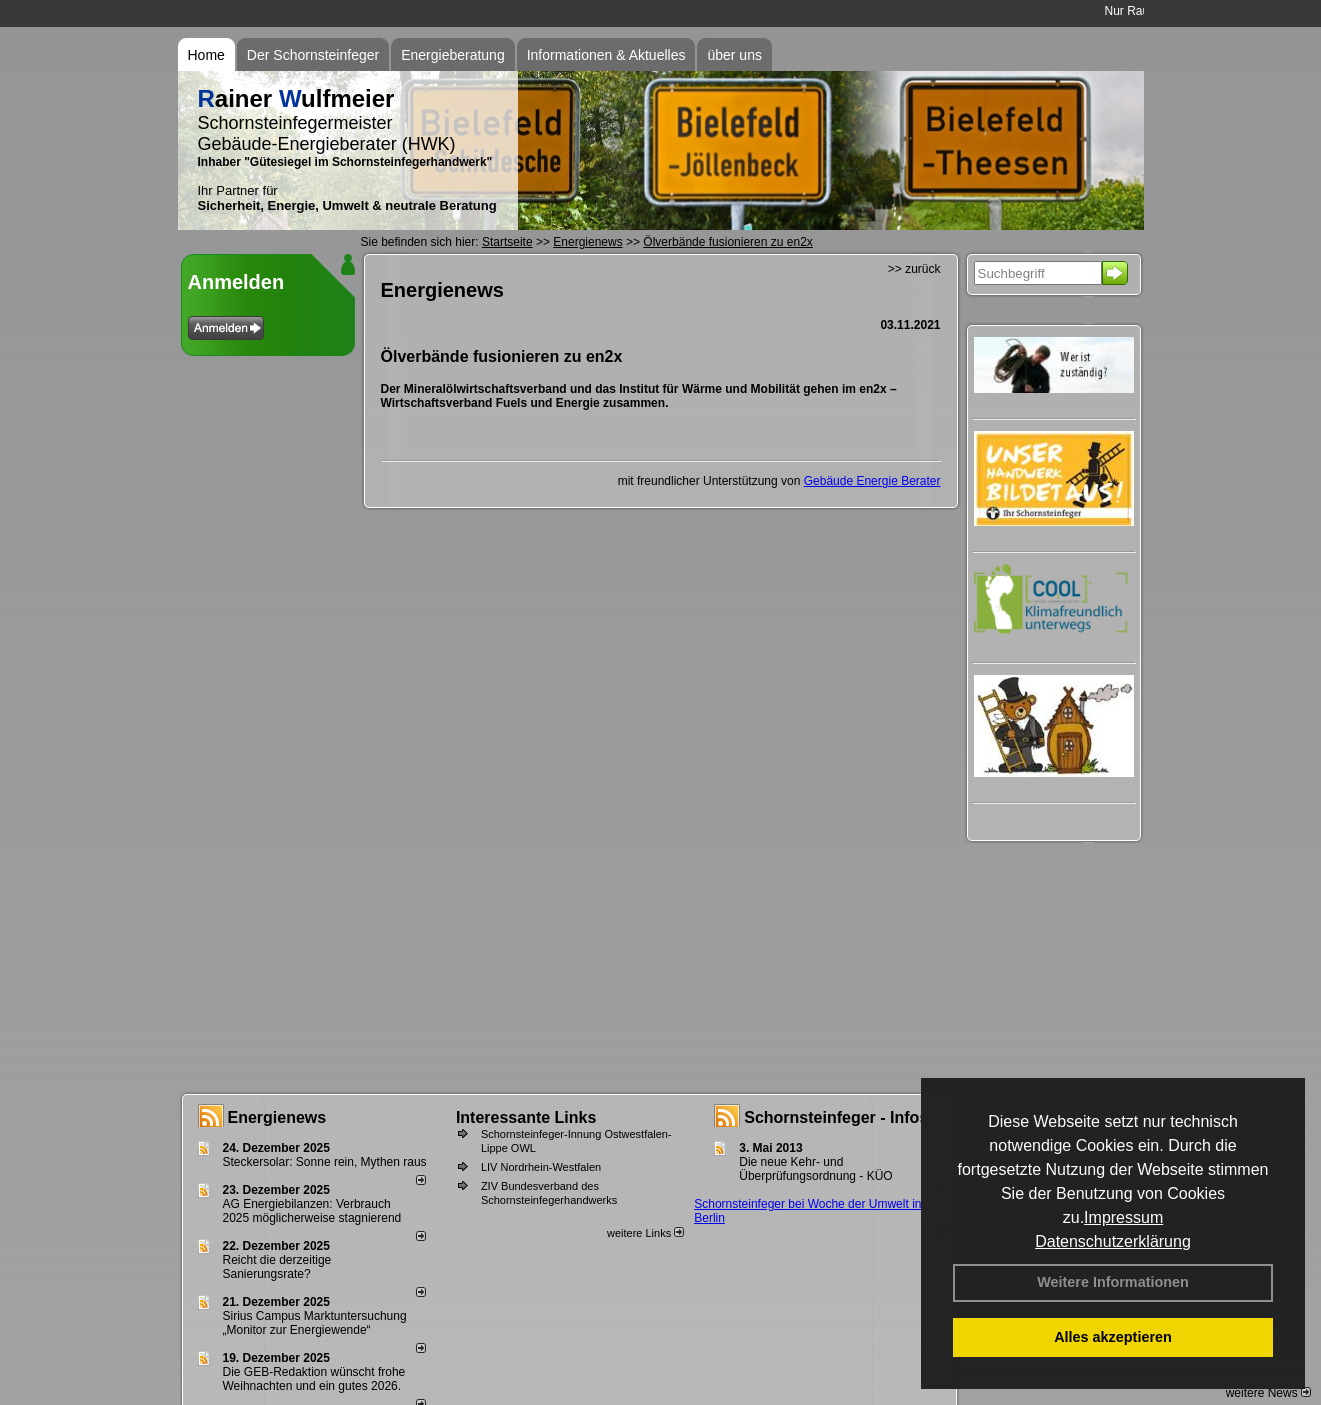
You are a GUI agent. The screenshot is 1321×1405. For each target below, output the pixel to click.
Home (206, 55)
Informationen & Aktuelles (606, 55)
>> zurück (914, 269)
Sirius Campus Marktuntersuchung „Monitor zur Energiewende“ (315, 1323)
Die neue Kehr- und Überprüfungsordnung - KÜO (815, 1169)
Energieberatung (453, 55)
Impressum (1123, 1217)
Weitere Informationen (1113, 1282)
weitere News (1268, 1393)
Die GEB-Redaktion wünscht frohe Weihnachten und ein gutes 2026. (314, 1379)
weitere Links (645, 1233)
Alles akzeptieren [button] (1113, 1337)
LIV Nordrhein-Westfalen (541, 1167)
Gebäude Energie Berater (872, 481)
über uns (734, 55)
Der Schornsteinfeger (313, 55)
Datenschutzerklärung (1113, 1241)
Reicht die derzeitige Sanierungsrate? (277, 1267)
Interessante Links (526, 1117)
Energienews (277, 1117)
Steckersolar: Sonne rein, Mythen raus (325, 1162)
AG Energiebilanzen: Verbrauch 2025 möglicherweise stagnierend (312, 1211)
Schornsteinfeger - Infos (836, 1117)
